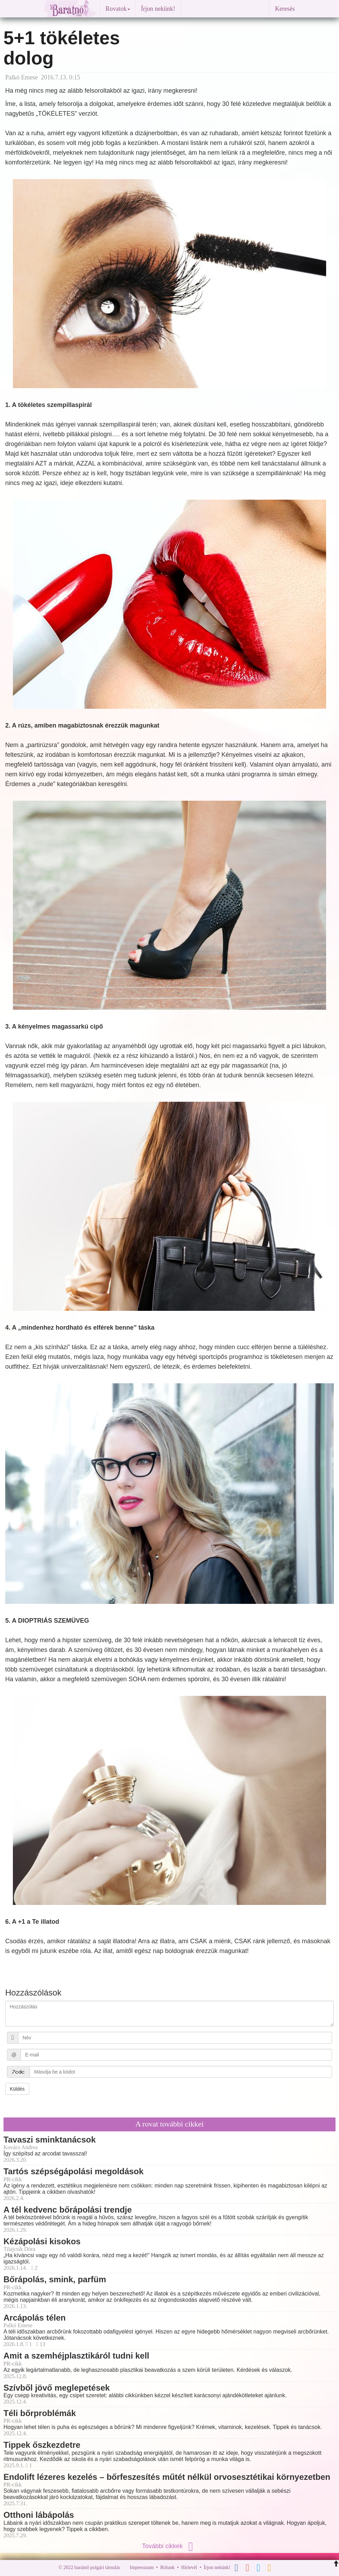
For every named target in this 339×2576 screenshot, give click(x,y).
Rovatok (117, 8)
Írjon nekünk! (158, 8)
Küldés (17, 2089)
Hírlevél (189, 2567)
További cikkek (169, 2546)
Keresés (285, 8)
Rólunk (167, 2567)
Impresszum (141, 2567)
